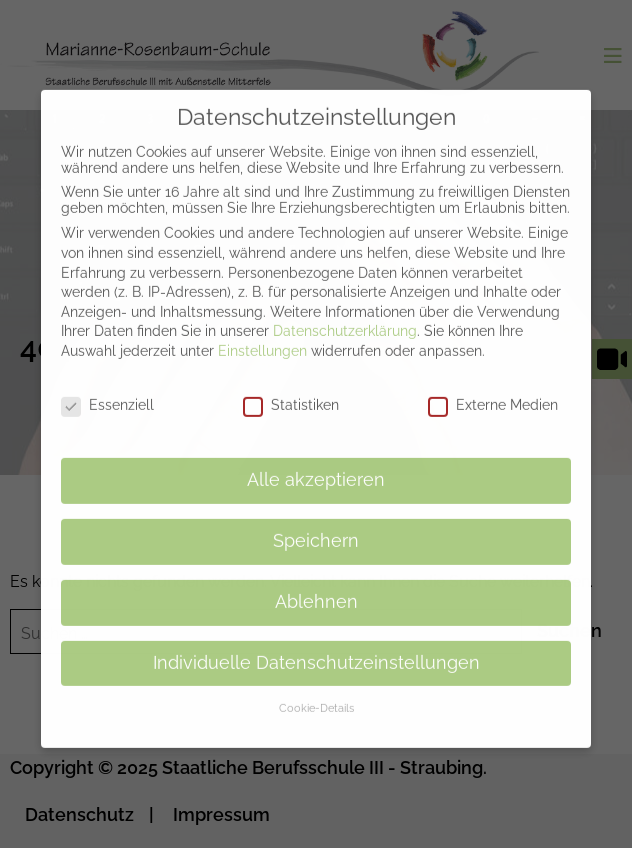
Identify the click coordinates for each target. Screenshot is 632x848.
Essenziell (107, 391)
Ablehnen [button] (316, 588)
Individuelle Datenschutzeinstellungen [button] (316, 649)
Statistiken (291, 391)
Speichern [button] (316, 527)
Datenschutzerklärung (345, 317)
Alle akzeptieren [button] (316, 466)
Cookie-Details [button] (316, 694)
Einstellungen (262, 337)
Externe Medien (493, 391)
